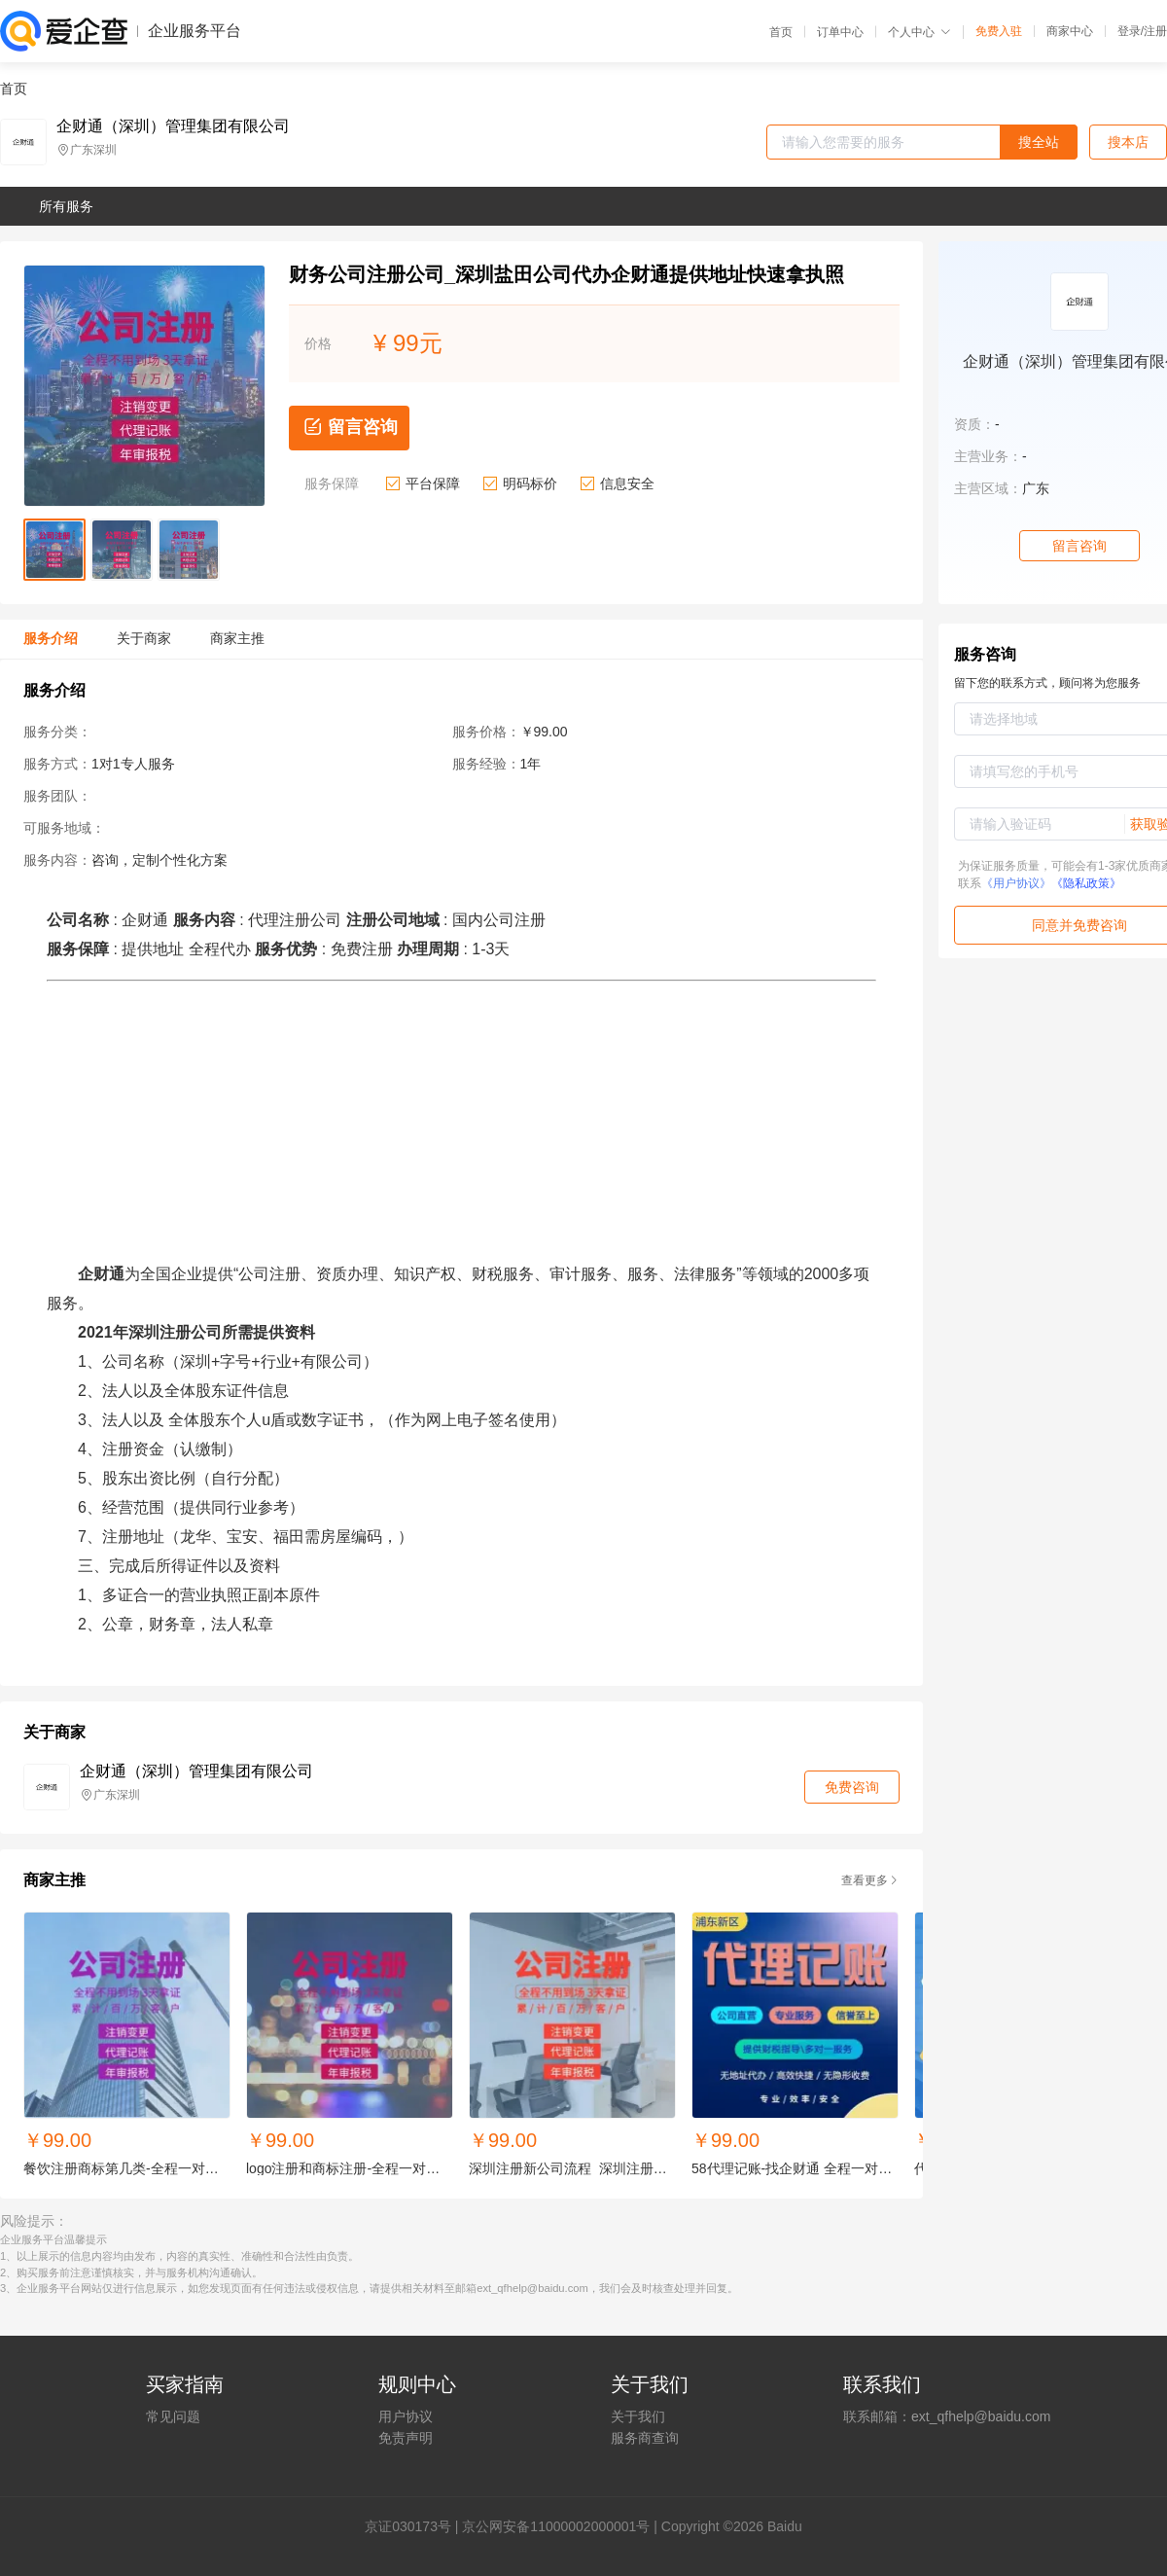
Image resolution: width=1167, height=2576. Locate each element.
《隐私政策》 (1086, 883)
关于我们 (638, 2416)
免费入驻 (998, 31)
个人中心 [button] (919, 32)
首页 (781, 32)
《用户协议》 (1016, 883)
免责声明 (405, 2438)
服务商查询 (645, 2438)
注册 (1155, 31)
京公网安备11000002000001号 (556, 2526)
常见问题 (173, 2416)
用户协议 (405, 2416)
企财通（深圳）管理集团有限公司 (173, 126)
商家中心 (1069, 31)
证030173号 (414, 2526)
